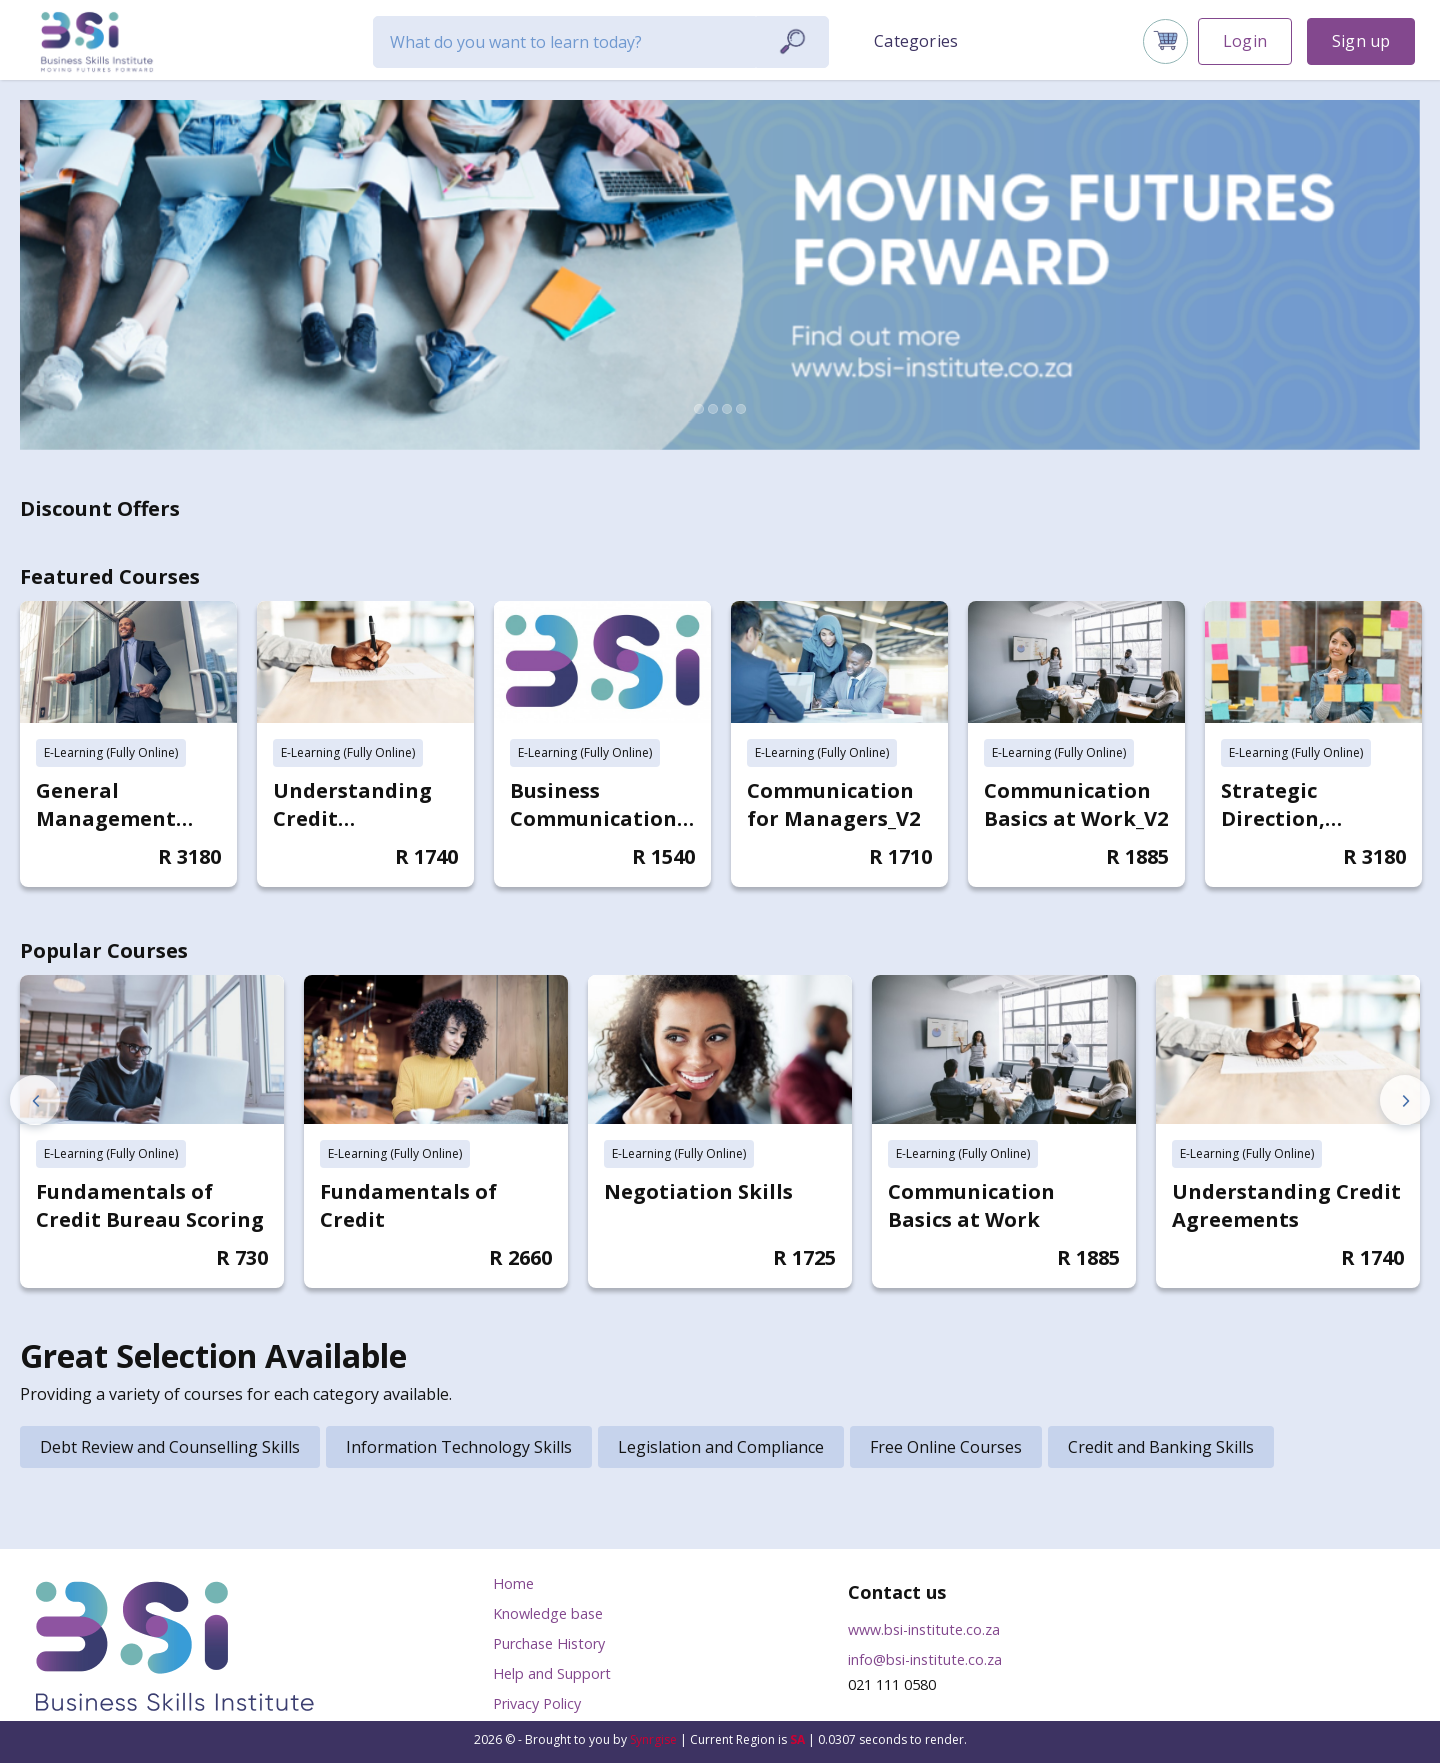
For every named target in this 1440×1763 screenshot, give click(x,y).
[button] (918, 40)
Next (1405, 1100)
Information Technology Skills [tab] (459, 1447)
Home (513, 1583)
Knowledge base (548, 1613)
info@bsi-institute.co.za (925, 1659)
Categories (916, 41)
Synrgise (653, 1739)
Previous (35, 1100)
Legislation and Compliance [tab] (721, 1447)
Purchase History (549, 1643)
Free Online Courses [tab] (946, 1447)
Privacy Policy (537, 1703)
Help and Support (552, 1673)
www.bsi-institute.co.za (924, 1629)
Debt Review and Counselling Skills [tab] (170, 1447)
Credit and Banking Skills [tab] (1161, 1447)
